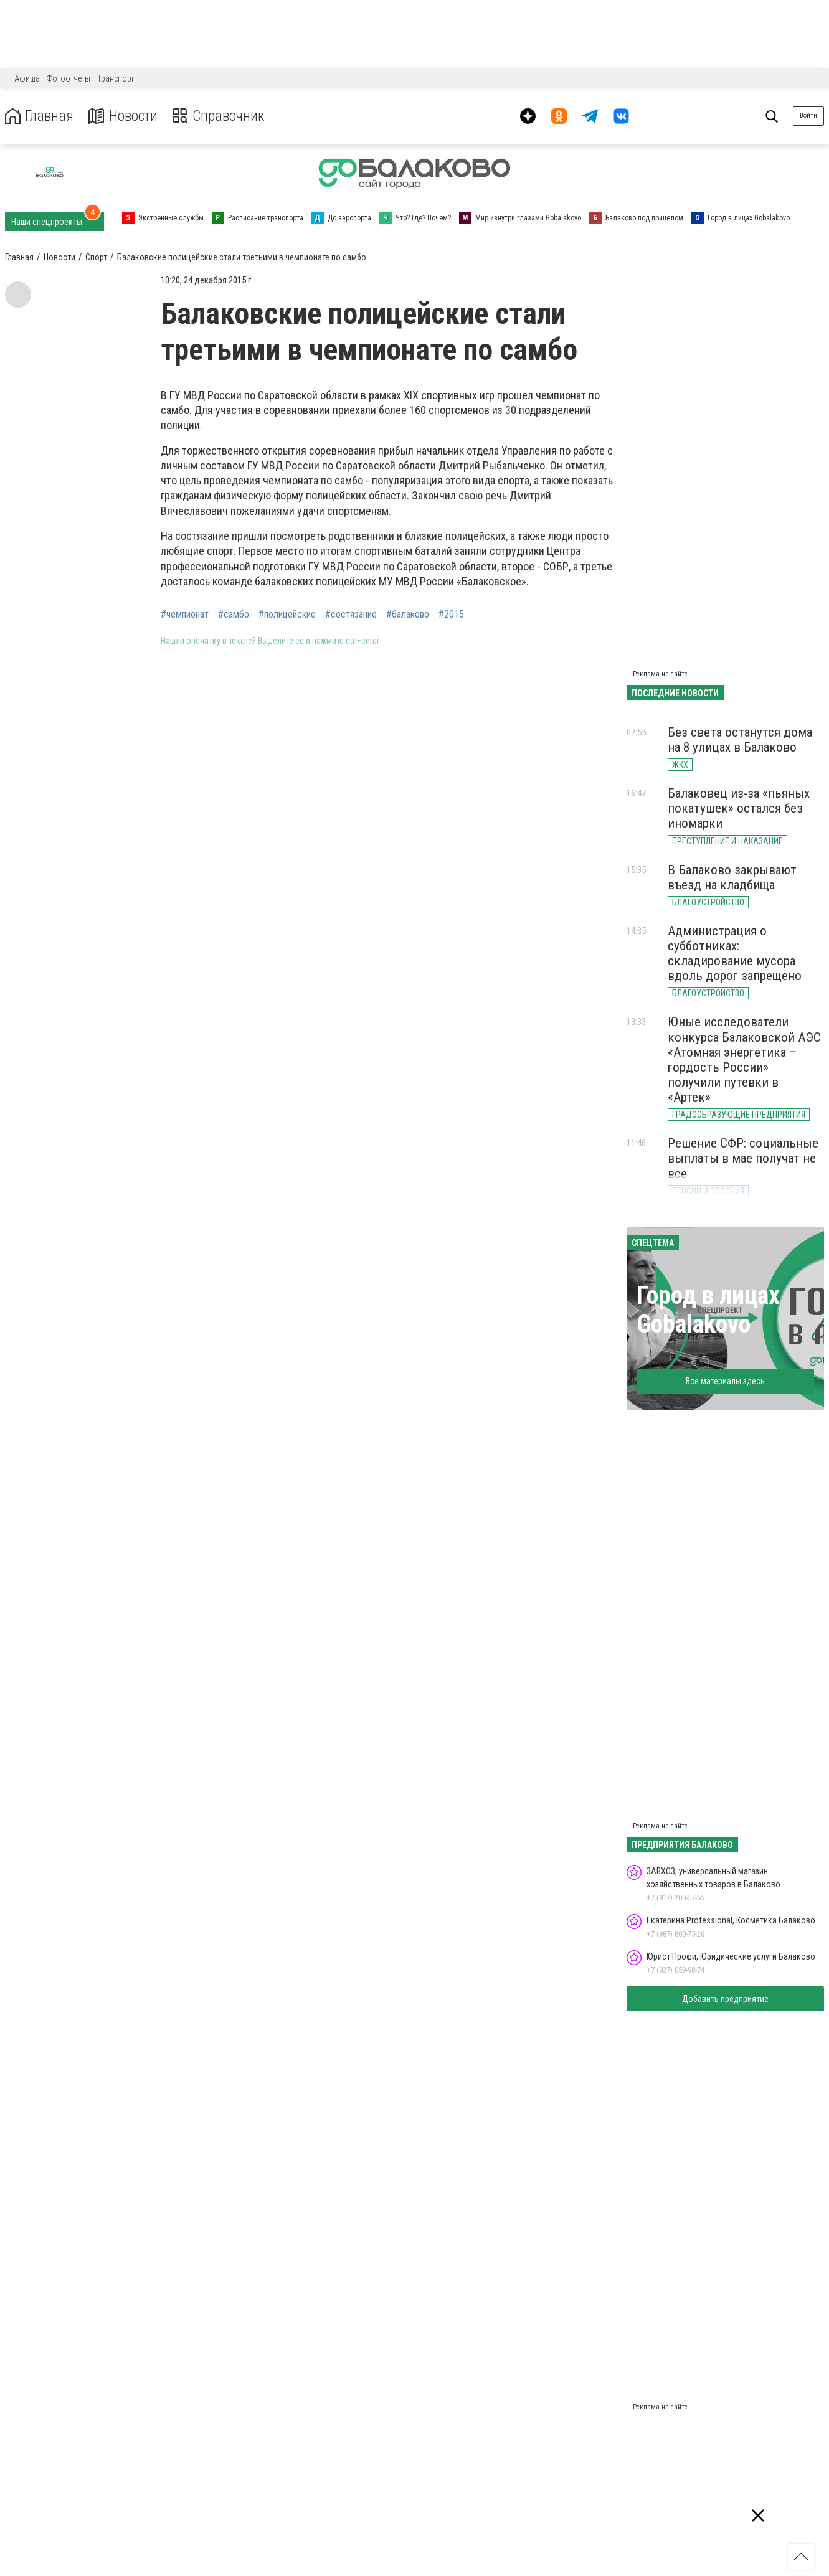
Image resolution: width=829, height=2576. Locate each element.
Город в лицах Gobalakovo (708, 1310)
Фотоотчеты (68, 78)
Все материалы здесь (725, 1381)
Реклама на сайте (660, 674)
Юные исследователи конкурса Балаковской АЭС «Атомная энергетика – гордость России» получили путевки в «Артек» (744, 1059)
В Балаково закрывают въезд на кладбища (732, 877)
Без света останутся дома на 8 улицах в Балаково (740, 740)
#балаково (407, 614)
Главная (39, 116)
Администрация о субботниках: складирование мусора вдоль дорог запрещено (735, 953)
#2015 (451, 614)
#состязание (351, 614)
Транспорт (115, 78)
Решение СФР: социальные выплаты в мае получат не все (743, 1158)
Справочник (220, 116)
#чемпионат (185, 614)
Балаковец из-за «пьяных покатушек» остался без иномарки (739, 808)
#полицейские (287, 614)
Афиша (27, 78)
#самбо (233, 614)
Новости (123, 116)
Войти (808, 115)
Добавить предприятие (725, 1999)
